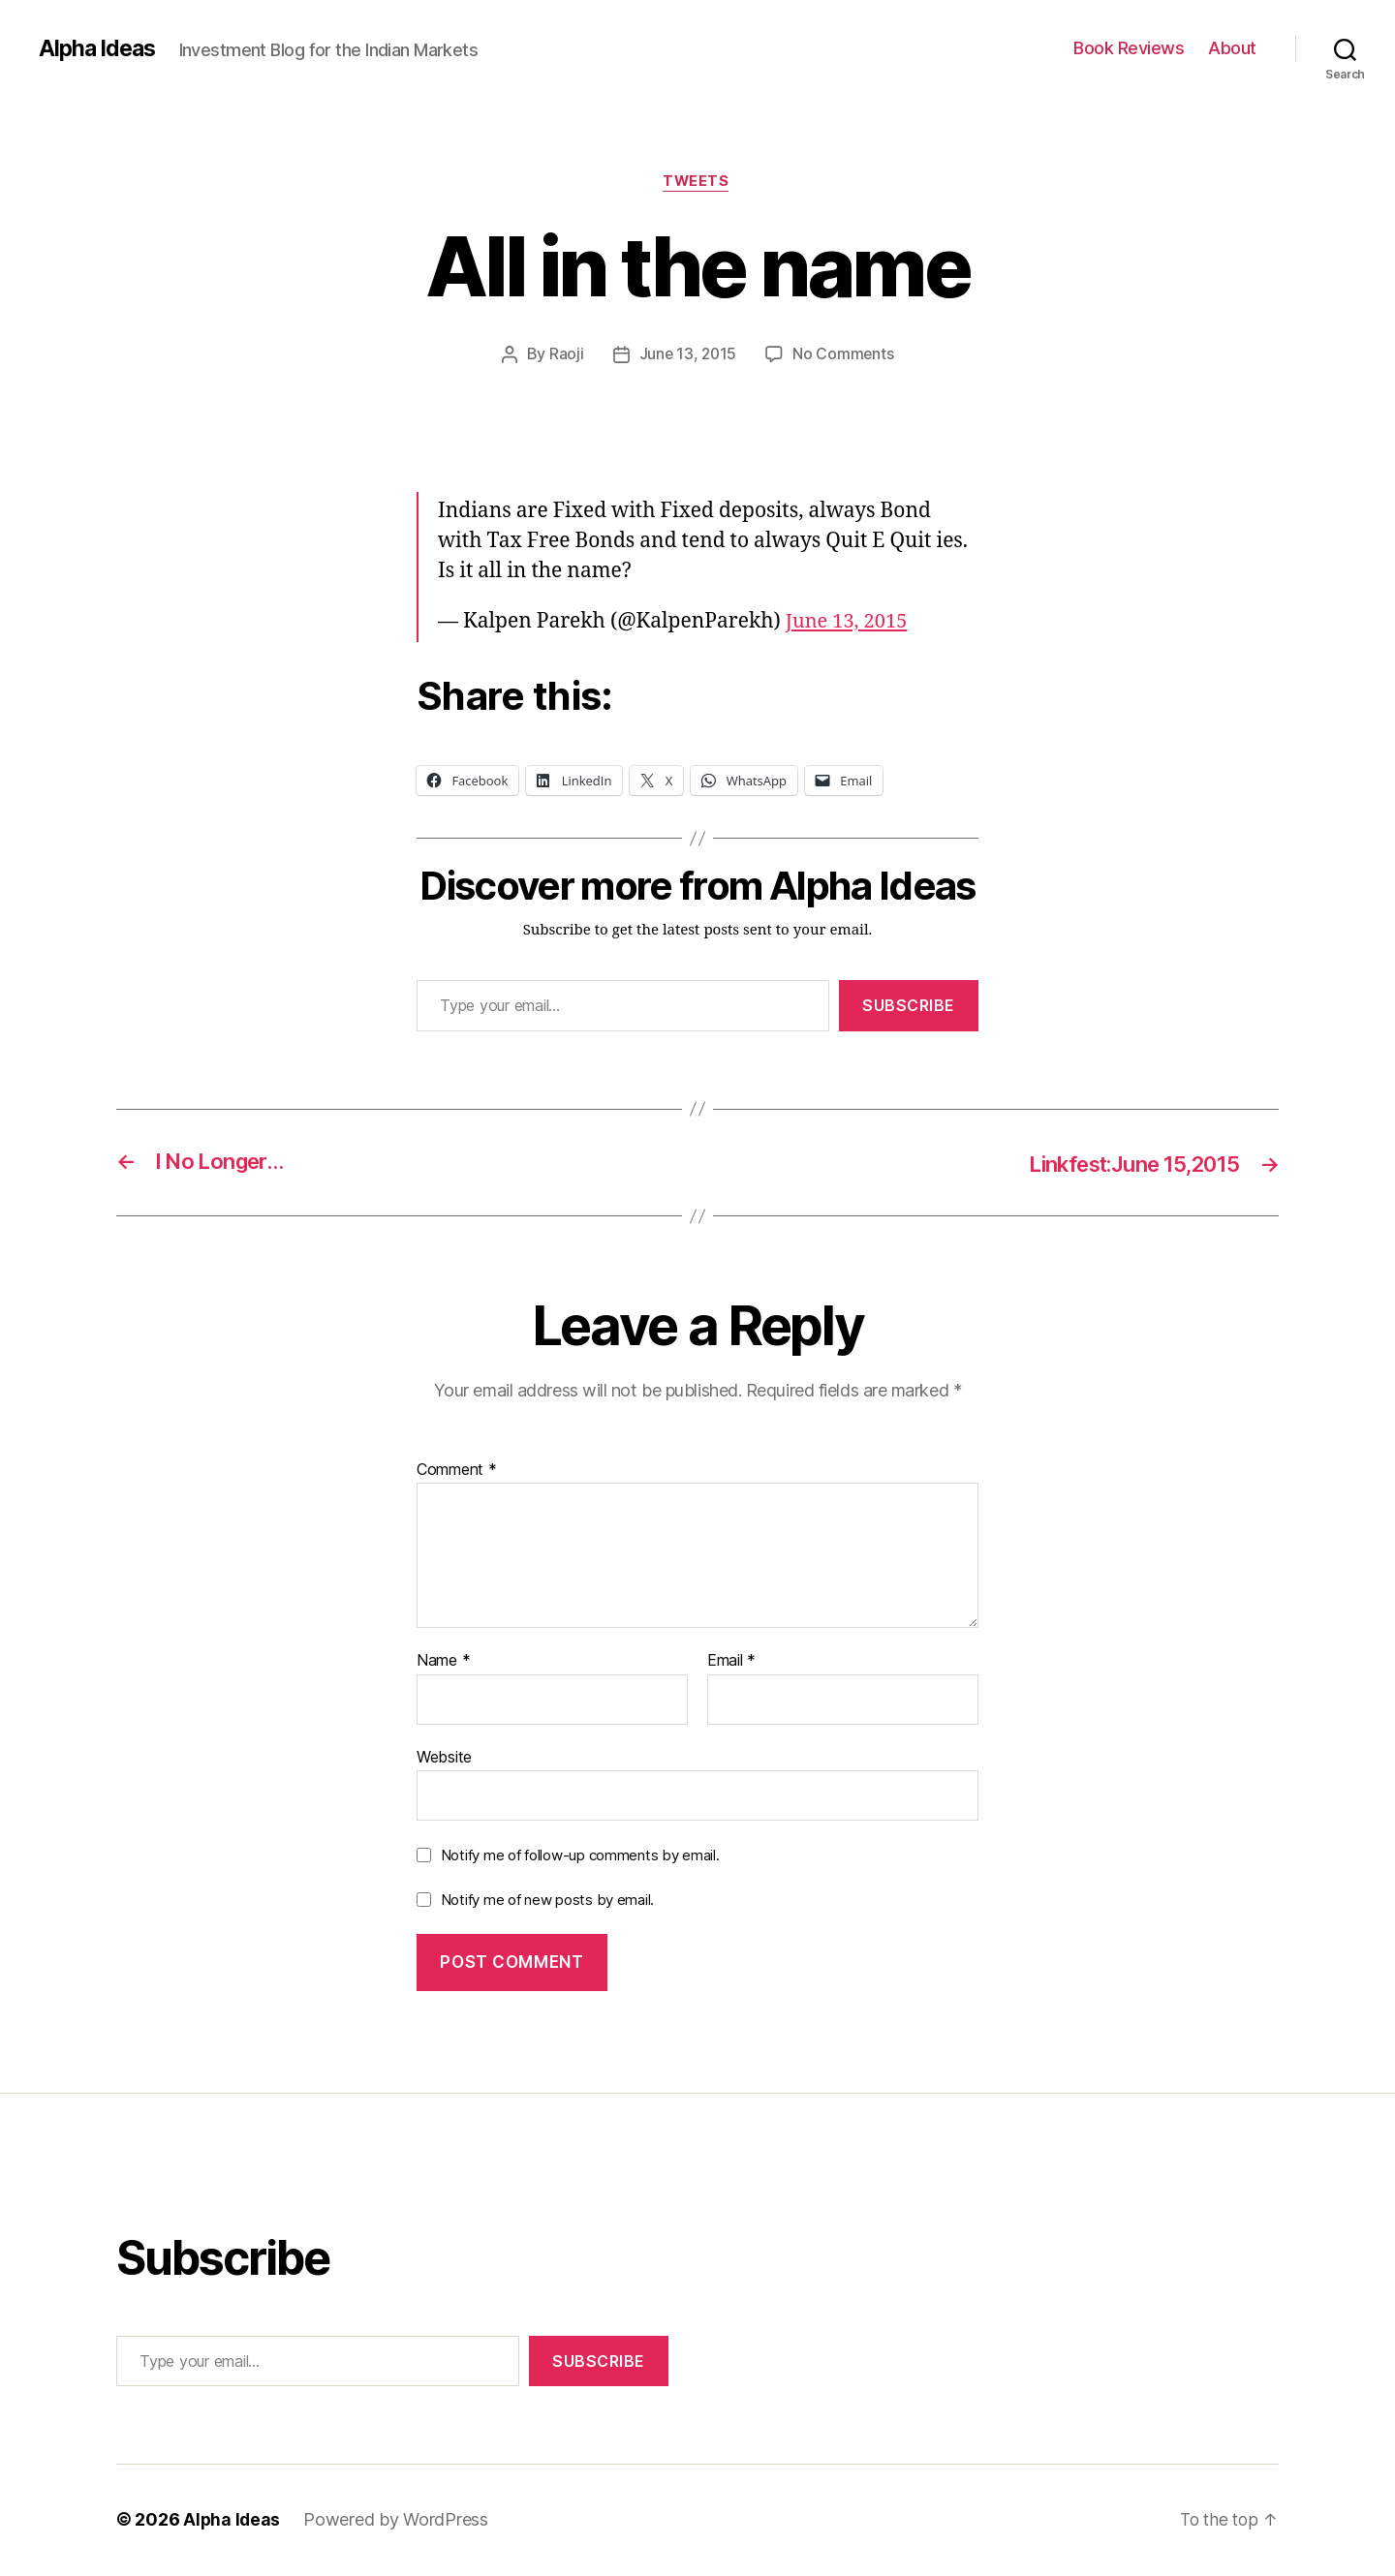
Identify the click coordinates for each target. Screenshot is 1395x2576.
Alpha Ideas (100, 48)
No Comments (844, 355)
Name (443, 1662)
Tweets (697, 183)
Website (444, 1757)
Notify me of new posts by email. (547, 1900)
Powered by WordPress (397, 2521)
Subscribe (908, 1007)
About (1232, 48)
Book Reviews (1128, 48)
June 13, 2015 (687, 355)
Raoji (564, 355)
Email (731, 1662)
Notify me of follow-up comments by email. (580, 1857)
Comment (457, 1471)
